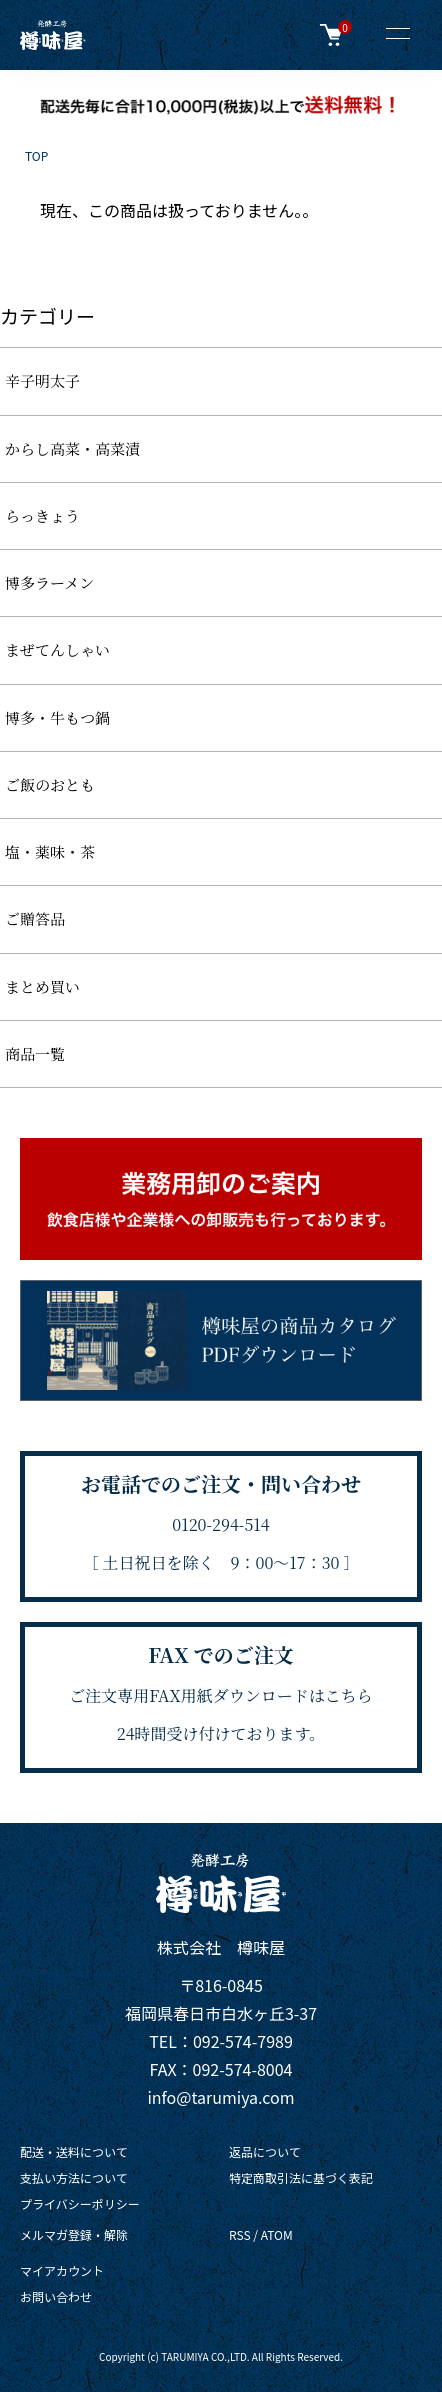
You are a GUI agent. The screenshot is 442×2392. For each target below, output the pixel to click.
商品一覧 (35, 1053)
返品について (265, 2151)
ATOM (277, 2234)
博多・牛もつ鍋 (57, 717)
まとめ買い (42, 986)
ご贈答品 (35, 918)
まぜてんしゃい (57, 649)
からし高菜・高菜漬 (72, 448)
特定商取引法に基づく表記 (301, 2177)
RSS (240, 2234)
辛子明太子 (42, 380)
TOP (36, 155)
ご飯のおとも (50, 784)
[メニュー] (397, 35)
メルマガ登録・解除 (74, 2234)
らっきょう (42, 515)
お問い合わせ (56, 2296)
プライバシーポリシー (80, 2203)
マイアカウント (62, 2270)
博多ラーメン (49, 582)
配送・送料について (74, 2151)
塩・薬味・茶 (50, 851)
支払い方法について (74, 2177)
